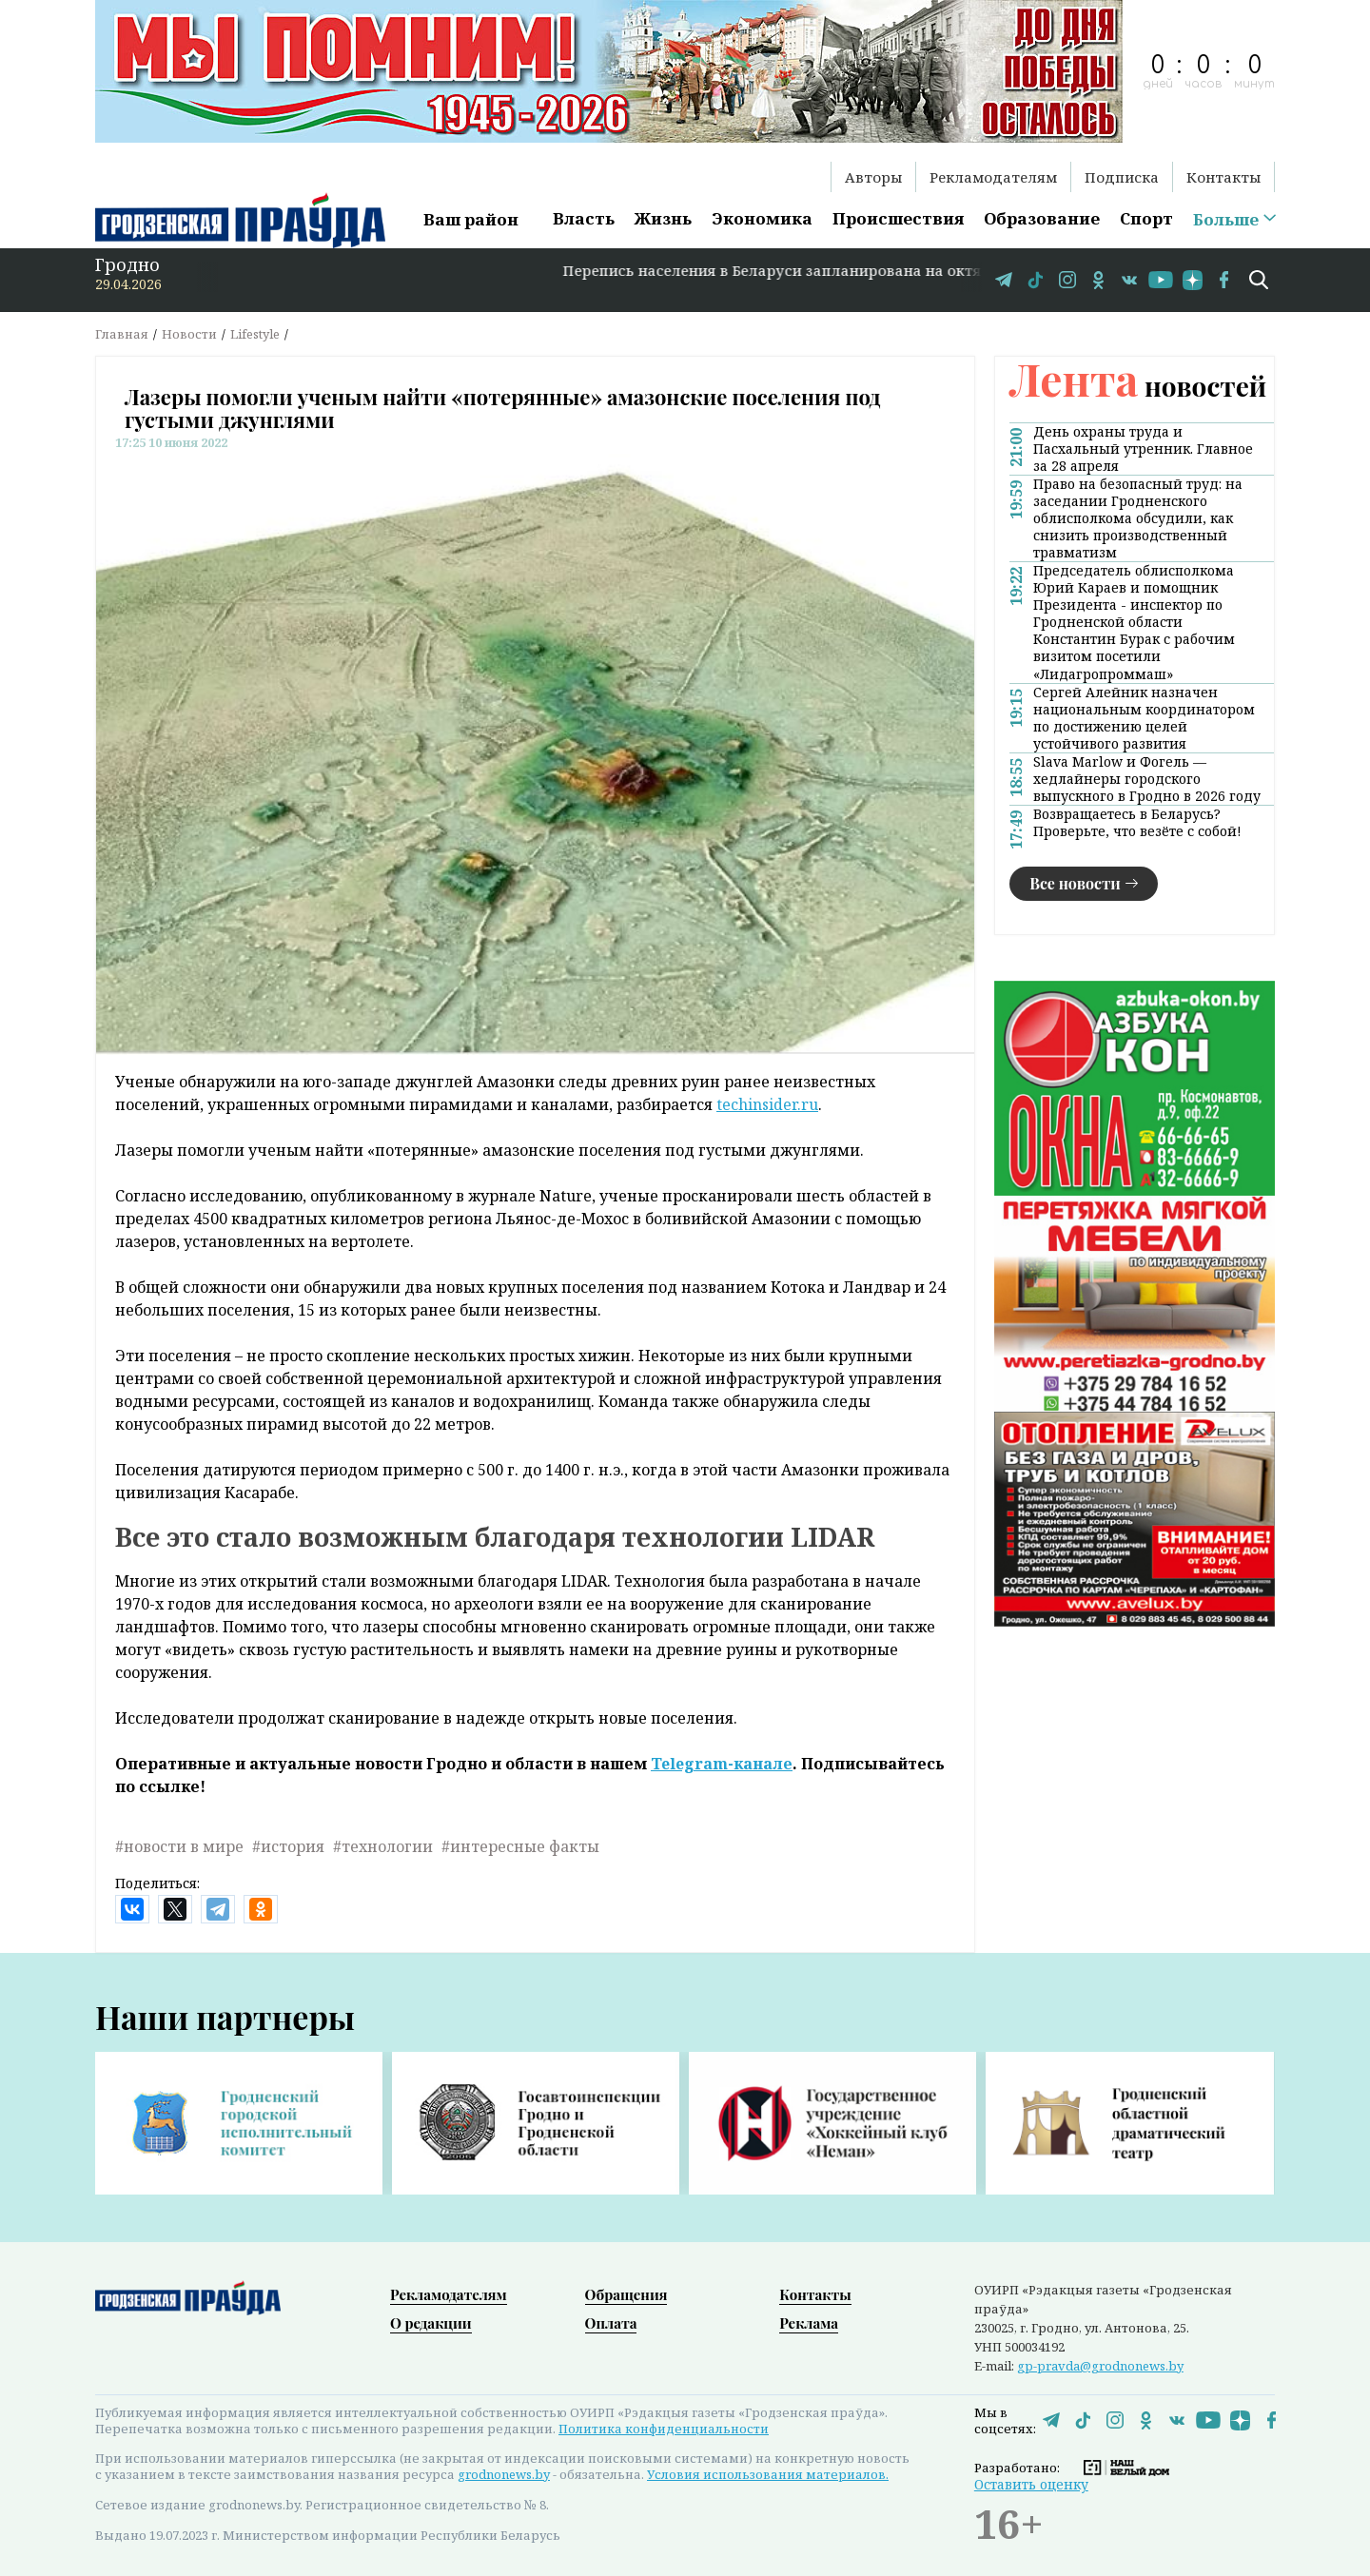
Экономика (762, 218)
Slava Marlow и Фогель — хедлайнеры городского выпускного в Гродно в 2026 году (1147, 779)
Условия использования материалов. (768, 2474)
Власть (584, 218)
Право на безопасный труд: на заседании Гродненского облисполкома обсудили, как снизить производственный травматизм (1138, 518)
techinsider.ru (767, 1104)
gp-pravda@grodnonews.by (1100, 2365)
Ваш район (471, 219)
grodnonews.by (504, 2474)
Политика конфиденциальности (663, 2428)
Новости (189, 333)
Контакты (1223, 176)
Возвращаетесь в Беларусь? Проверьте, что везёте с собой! (1137, 823)
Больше (1226, 219)
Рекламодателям (993, 176)
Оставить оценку (1031, 2484)
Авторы (873, 176)
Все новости (1075, 883)
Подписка (1122, 176)
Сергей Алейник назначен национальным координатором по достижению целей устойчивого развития (1144, 718)
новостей (1137, 385)
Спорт (1146, 218)
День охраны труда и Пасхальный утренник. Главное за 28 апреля (1143, 449)
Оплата (611, 2322)
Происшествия (898, 218)
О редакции (431, 2322)
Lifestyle (255, 333)
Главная (121, 333)
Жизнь (663, 218)
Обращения (626, 2294)
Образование (1042, 218)
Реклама (808, 2322)
